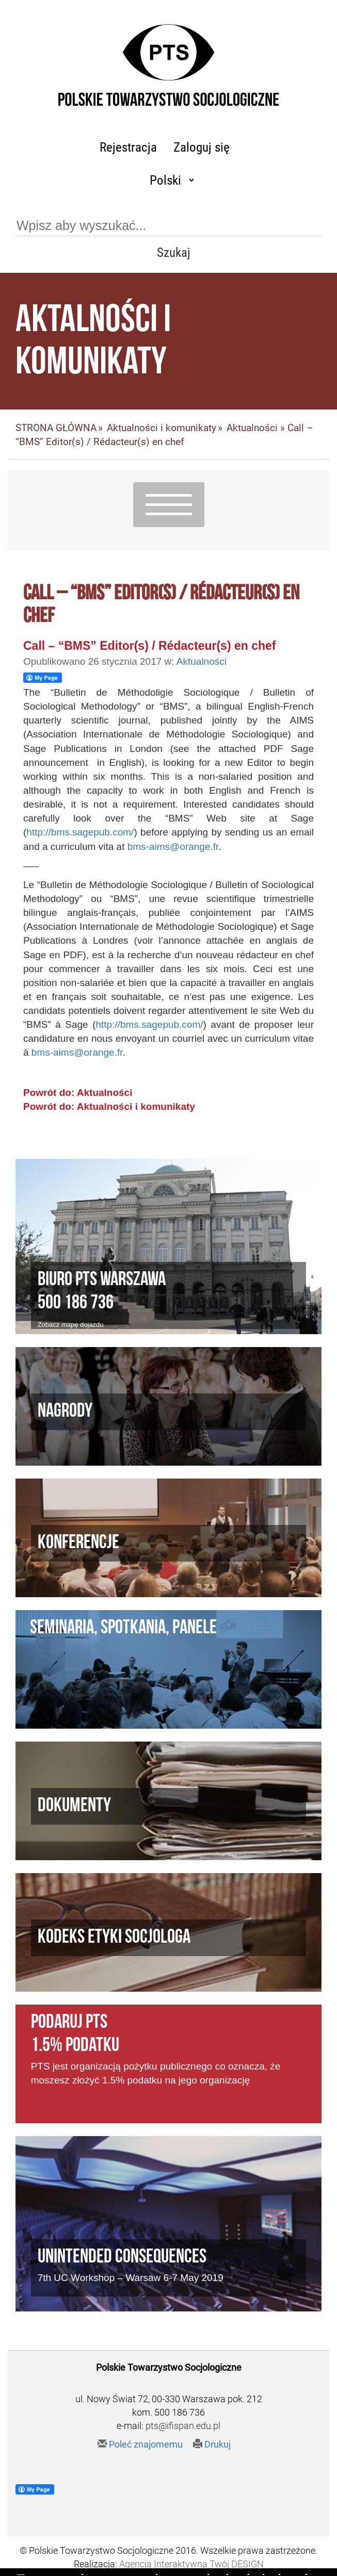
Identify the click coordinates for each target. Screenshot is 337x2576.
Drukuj (212, 2444)
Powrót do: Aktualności (77, 1092)
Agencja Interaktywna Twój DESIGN (191, 2563)
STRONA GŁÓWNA (56, 428)
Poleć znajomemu (140, 2444)
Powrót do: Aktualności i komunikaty (109, 1106)
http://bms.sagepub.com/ (80, 832)
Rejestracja (128, 147)
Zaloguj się (201, 147)
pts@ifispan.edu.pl (183, 2425)
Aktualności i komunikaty (161, 428)
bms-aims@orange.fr (173, 846)
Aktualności (252, 428)
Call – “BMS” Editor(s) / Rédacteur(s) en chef (149, 645)
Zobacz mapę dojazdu (71, 1324)
